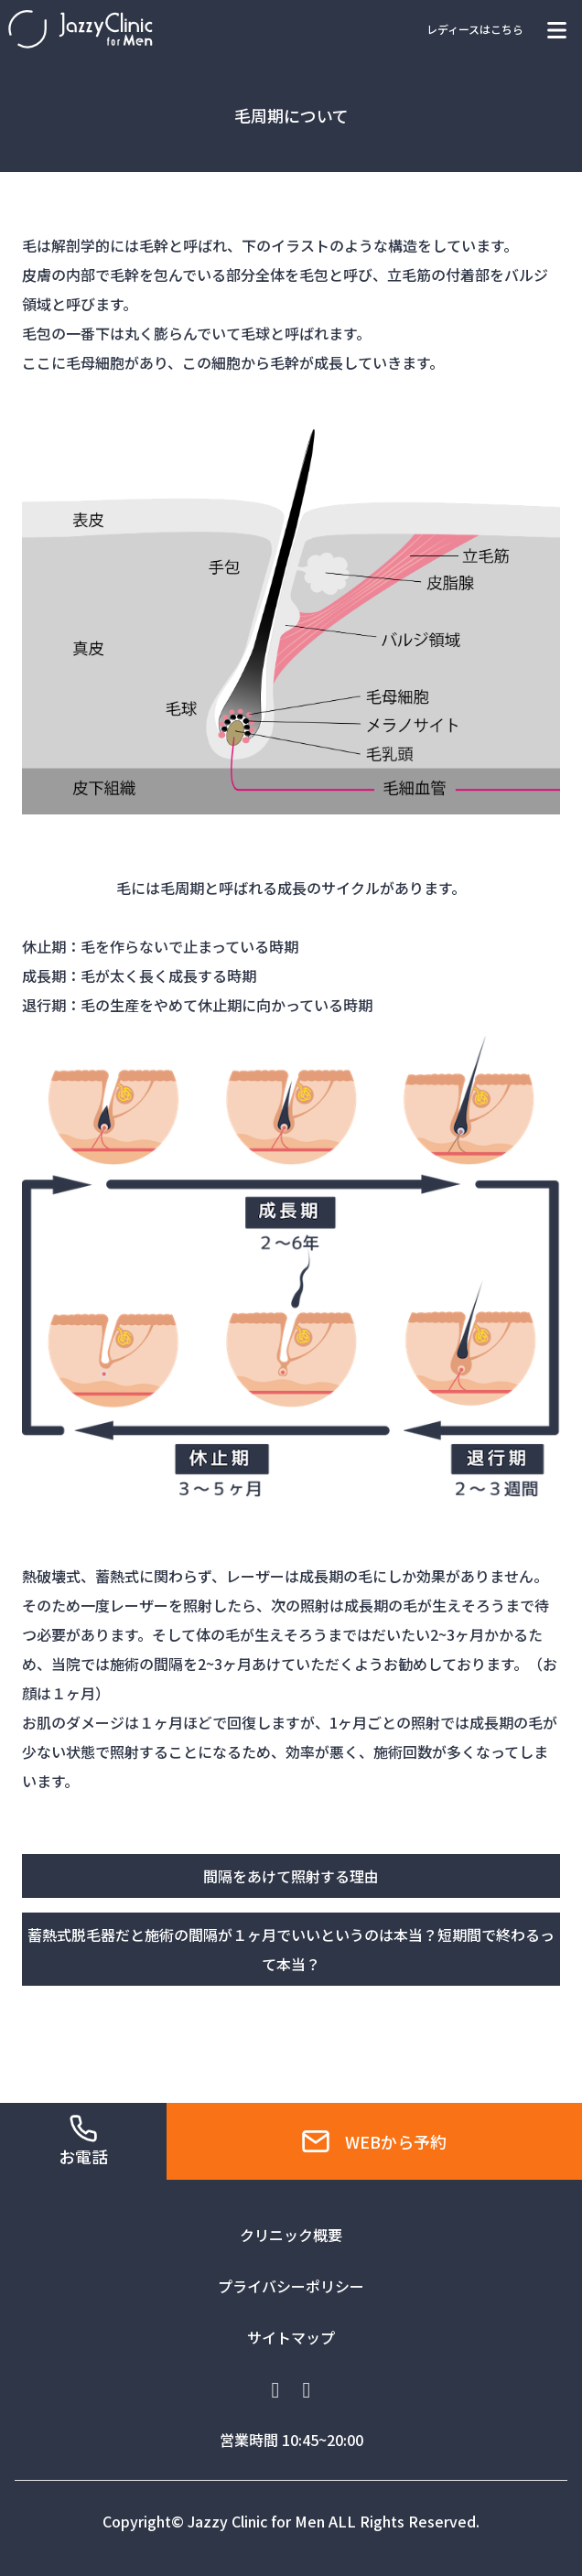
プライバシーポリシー (291, 2286)
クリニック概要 (291, 2235)
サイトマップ (291, 2337)
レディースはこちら (474, 29)
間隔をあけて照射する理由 (291, 1876)
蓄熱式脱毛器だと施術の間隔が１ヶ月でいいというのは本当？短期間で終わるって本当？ (291, 1949)
